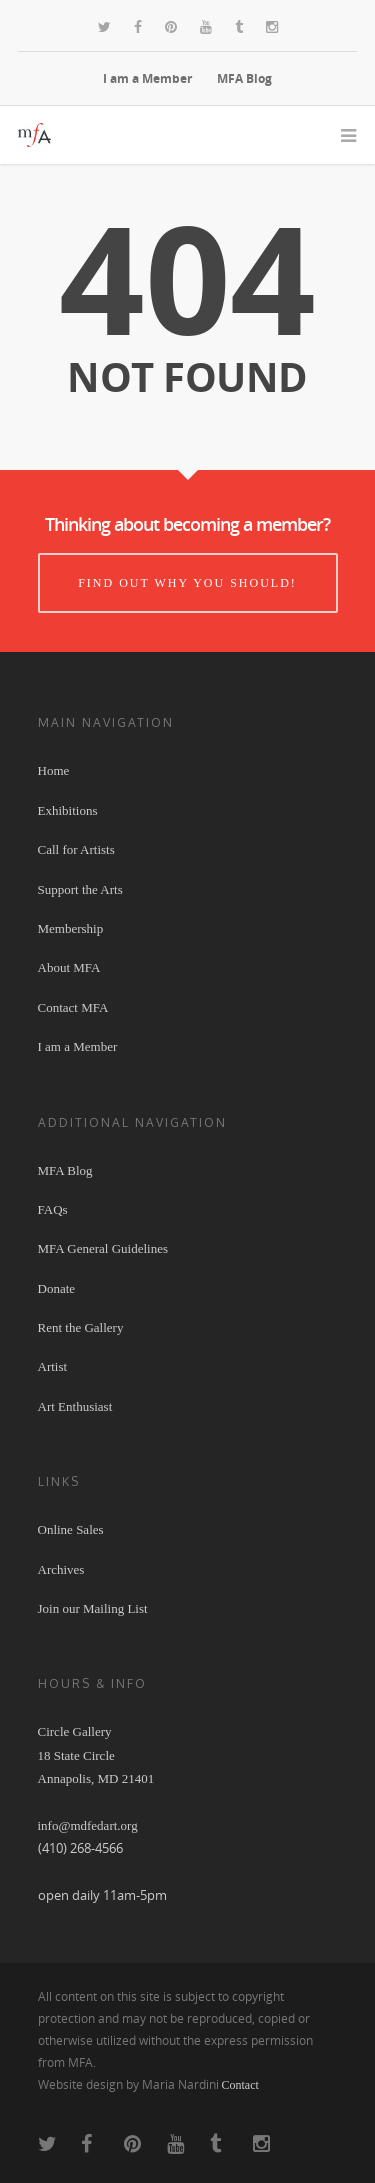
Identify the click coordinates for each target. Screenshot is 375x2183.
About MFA (69, 967)
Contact (240, 2085)
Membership (71, 928)
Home (54, 770)
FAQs (53, 1209)
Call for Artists (76, 849)
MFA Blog (244, 78)
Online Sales (71, 1529)
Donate (57, 1288)
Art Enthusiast (75, 1406)
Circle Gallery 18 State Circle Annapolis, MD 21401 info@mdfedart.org (96, 1778)
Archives (61, 1569)
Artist (53, 1366)
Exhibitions (68, 810)
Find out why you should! (187, 583)
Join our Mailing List (93, 1608)
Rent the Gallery (81, 1327)
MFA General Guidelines (103, 1248)
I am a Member (147, 78)
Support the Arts (80, 889)
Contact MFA (73, 1007)
